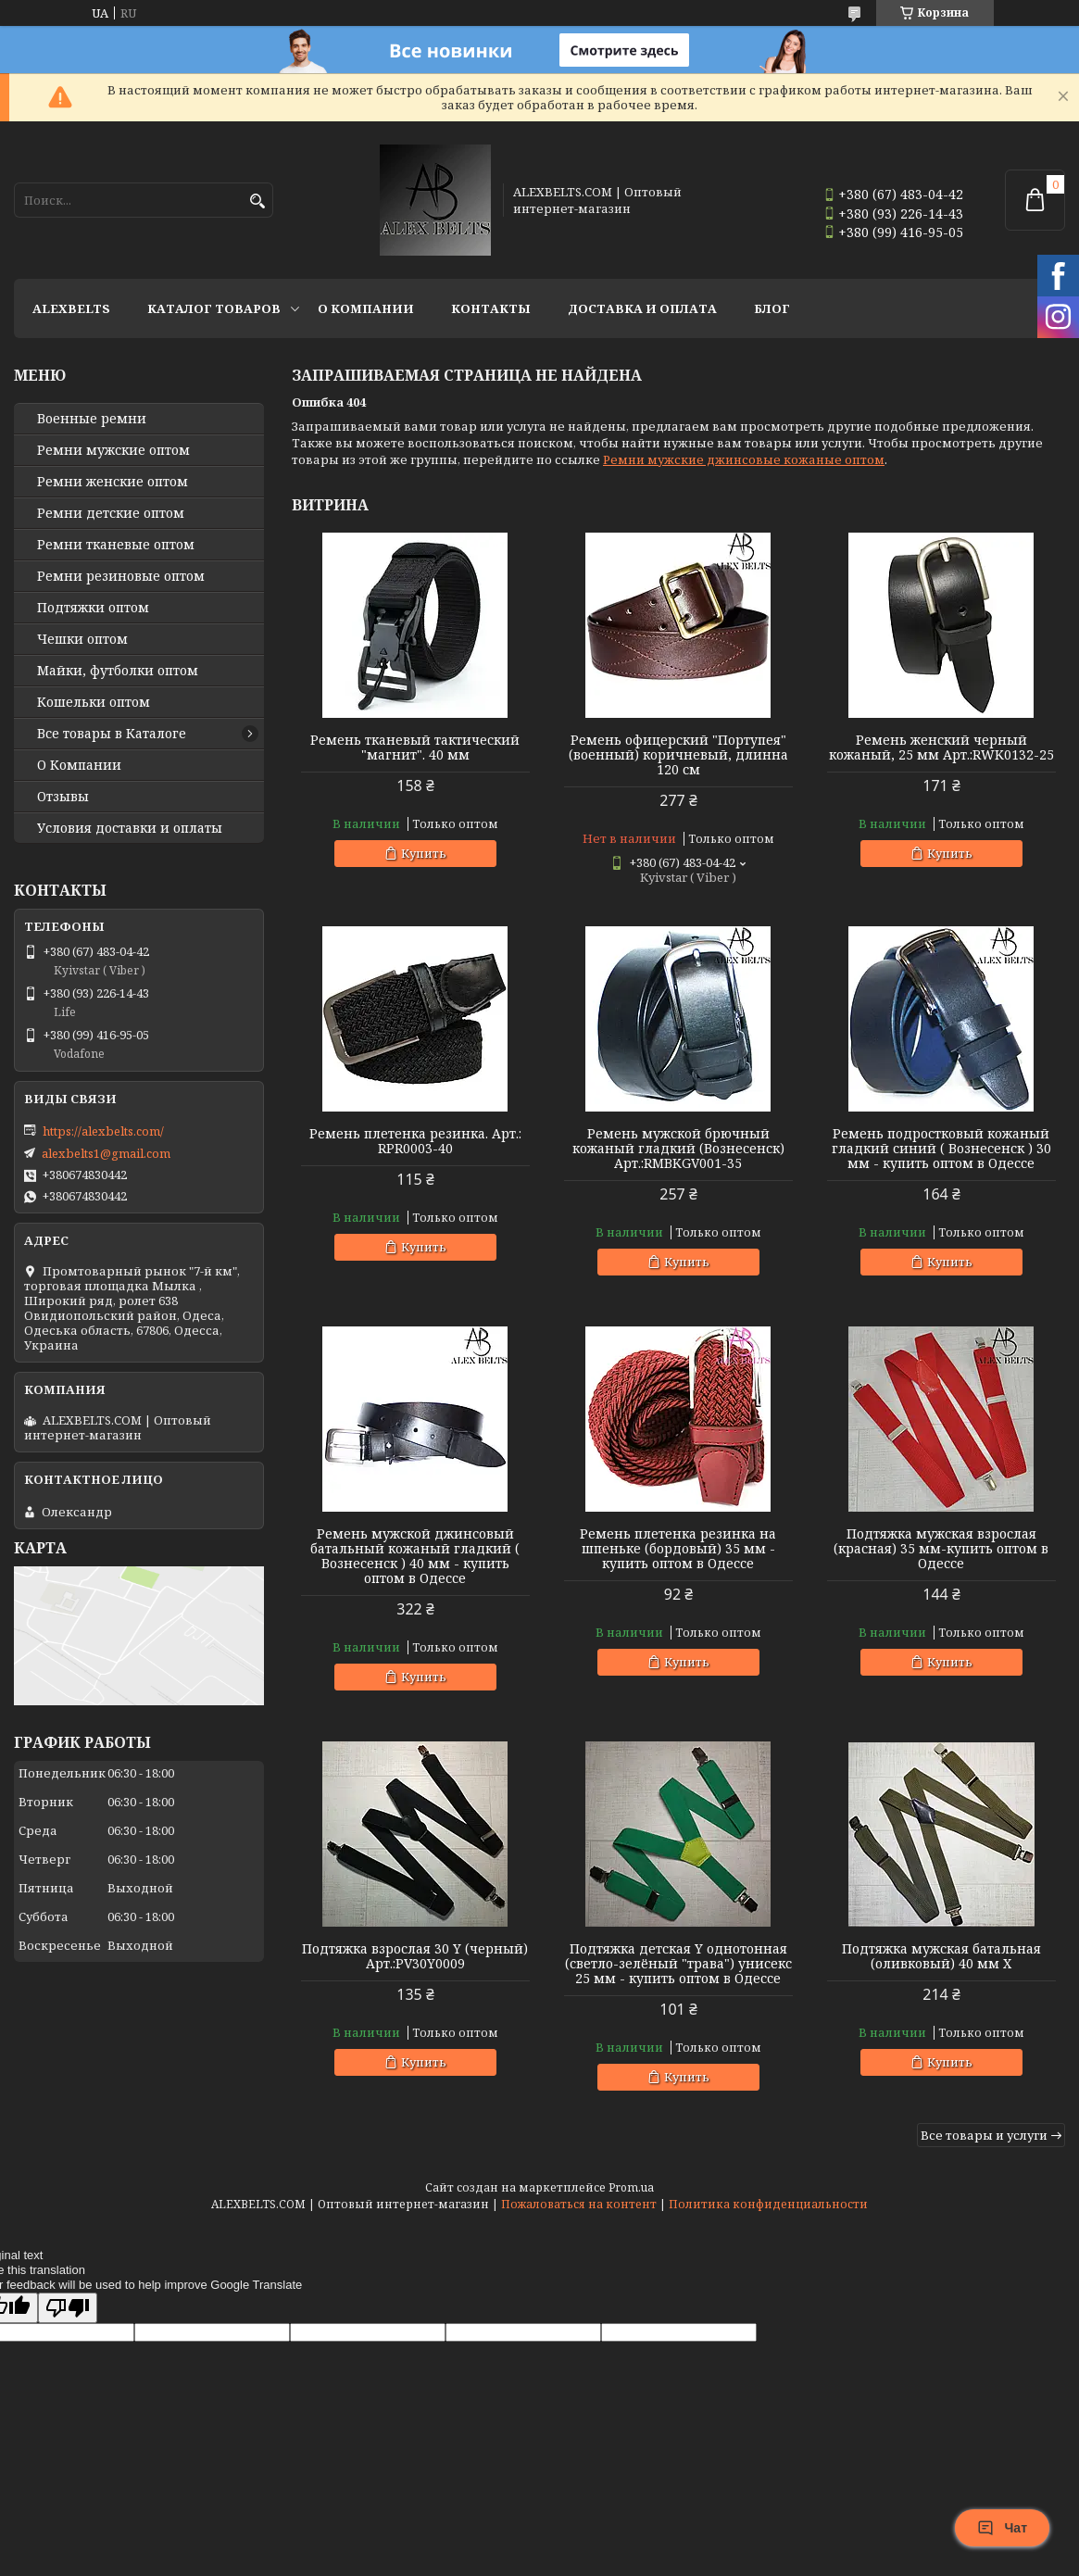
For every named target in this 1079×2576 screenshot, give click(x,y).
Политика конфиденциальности (768, 2204)
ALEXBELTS (71, 308)
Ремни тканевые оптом (115, 544)
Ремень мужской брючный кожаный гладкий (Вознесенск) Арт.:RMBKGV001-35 (678, 1148)
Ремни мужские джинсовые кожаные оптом (744, 459)
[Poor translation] (67, 2308)
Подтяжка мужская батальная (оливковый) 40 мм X (941, 1956)
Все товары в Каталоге (111, 733)
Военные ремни (91, 418)
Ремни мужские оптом (113, 450)
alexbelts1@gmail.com (106, 1153)
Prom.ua (631, 2187)
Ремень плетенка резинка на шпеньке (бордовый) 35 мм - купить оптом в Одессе (678, 1549)
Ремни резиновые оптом (121, 576)
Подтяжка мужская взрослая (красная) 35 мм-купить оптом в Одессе (941, 1549)
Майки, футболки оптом (117, 670)
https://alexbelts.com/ (103, 1131)
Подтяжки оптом (93, 607)
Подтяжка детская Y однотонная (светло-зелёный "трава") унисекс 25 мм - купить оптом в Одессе (678, 1963)
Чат (1002, 2527)
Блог (772, 308)
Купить (423, 853)
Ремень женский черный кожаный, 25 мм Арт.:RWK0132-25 (941, 747)
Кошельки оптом (93, 702)
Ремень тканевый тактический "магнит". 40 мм (415, 747)
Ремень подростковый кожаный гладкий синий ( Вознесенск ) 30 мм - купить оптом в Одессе (941, 1148)
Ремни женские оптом (112, 481)
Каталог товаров (214, 308)
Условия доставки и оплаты (129, 828)
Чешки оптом (82, 639)
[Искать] (257, 201)
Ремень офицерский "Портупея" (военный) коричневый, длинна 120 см (678, 755)
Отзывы (63, 796)
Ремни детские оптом (110, 513)
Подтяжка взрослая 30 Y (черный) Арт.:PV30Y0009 (415, 1956)
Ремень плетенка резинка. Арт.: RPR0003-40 (415, 1141)
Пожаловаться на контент (579, 2204)
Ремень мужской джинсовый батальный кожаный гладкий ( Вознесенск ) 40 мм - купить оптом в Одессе (415, 1556)
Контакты (491, 308)
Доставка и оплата (642, 308)
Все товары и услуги (984, 2135)
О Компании (366, 308)
